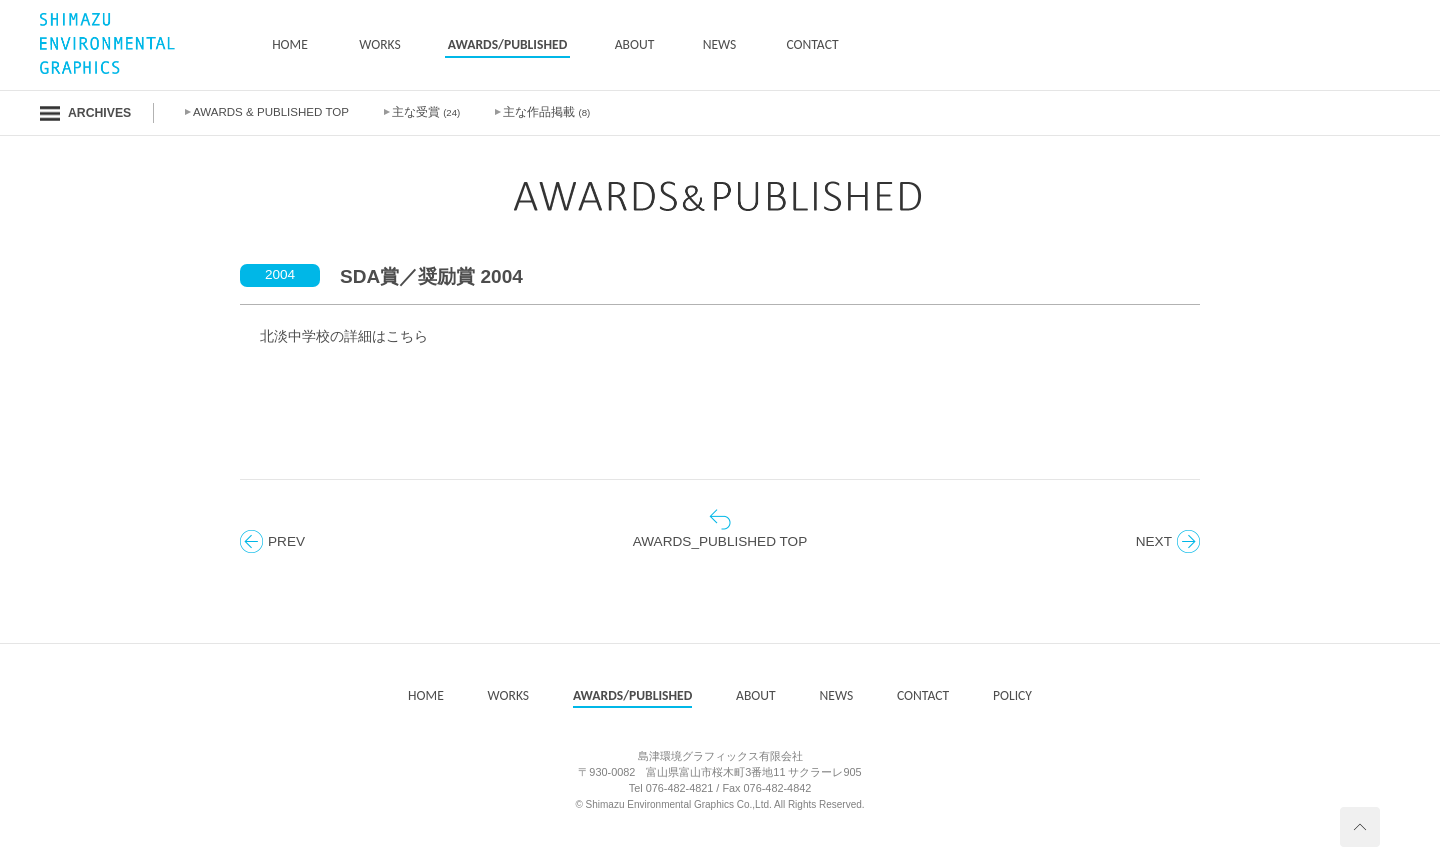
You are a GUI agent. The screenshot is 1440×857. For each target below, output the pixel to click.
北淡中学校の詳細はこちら (344, 336)
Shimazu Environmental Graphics (660, 804)
